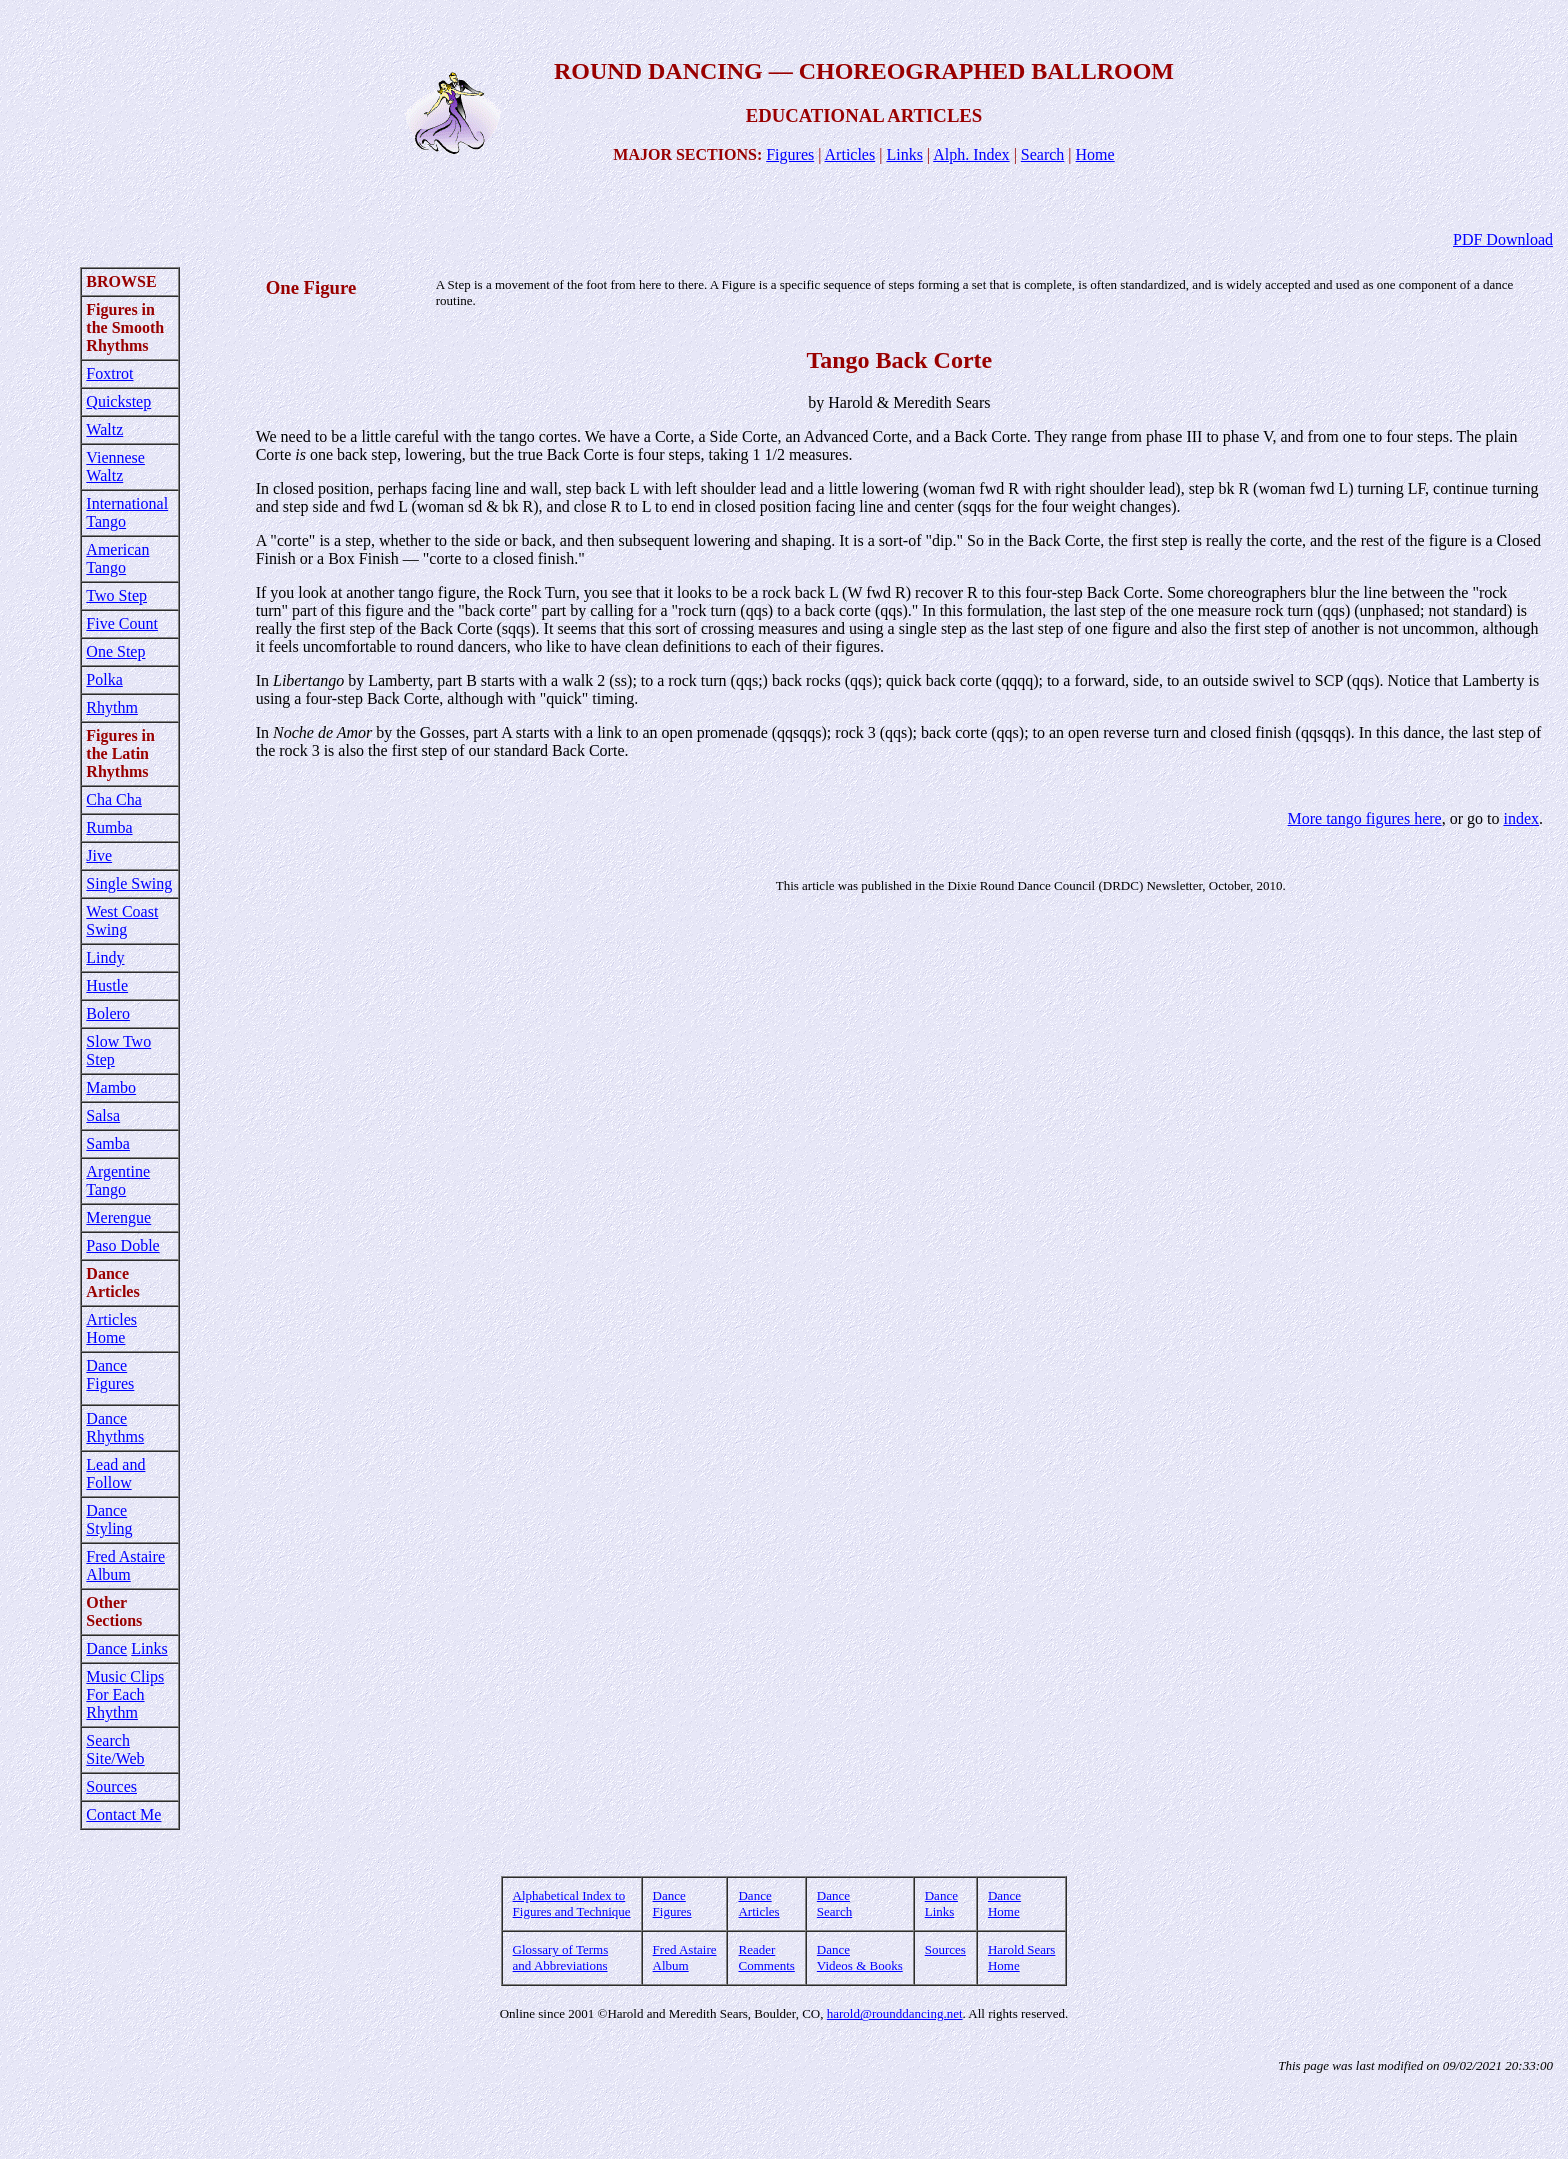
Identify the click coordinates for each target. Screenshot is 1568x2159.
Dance (106, 1648)
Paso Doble (122, 1245)
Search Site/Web (115, 1749)
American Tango (117, 558)
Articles (850, 154)
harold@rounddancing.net (895, 2013)
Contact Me (123, 1814)
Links (904, 154)
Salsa (103, 1115)
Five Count (122, 623)
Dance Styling (109, 1519)
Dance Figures (110, 1374)
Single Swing (129, 883)
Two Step (116, 595)
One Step (115, 651)
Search (1043, 154)
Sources (111, 1786)
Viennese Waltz (115, 466)
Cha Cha (114, 799)
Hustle (107, 985)
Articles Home (111, 1328)
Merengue (118, 1217)
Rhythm (112, 707)
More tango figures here (1365, 818)
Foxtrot (109, 373)
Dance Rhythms (115, 1427)
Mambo (111, 1087)
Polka (104, 679)
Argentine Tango (118, 1180)
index (1521, 818)
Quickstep (118, 401)
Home (1095, 154)
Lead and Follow (115, 1473)
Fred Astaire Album (125, 1565)
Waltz (104, 429)
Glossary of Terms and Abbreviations (561, 1957)
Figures (790, 154)
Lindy (105, 957)
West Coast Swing (122, 920)
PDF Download (1503, 239)
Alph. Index (971, 154)
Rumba (109, 827)
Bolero (108, 1013)
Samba (108, 1143)
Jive (99, 855)
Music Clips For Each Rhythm (125, 1694)
